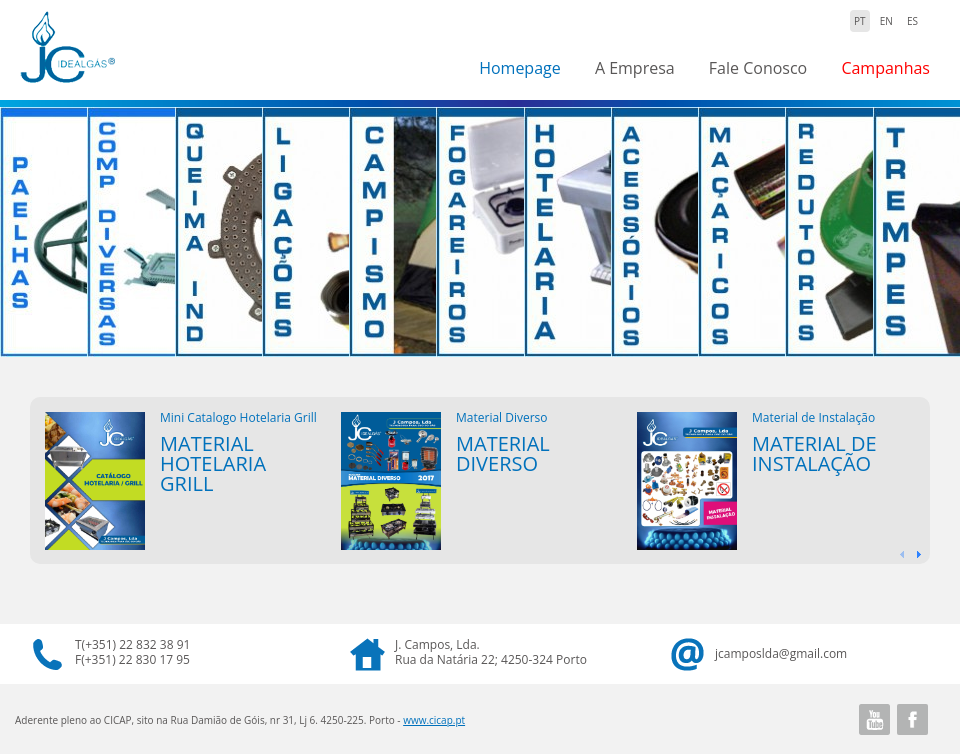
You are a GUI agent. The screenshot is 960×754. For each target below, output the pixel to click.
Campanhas (885, 68)
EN (886, 21)
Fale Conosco (758, 68)
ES (912, 21)
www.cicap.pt (434, 720)
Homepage (520, 68)
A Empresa (635, 68)
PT (860, 21)
